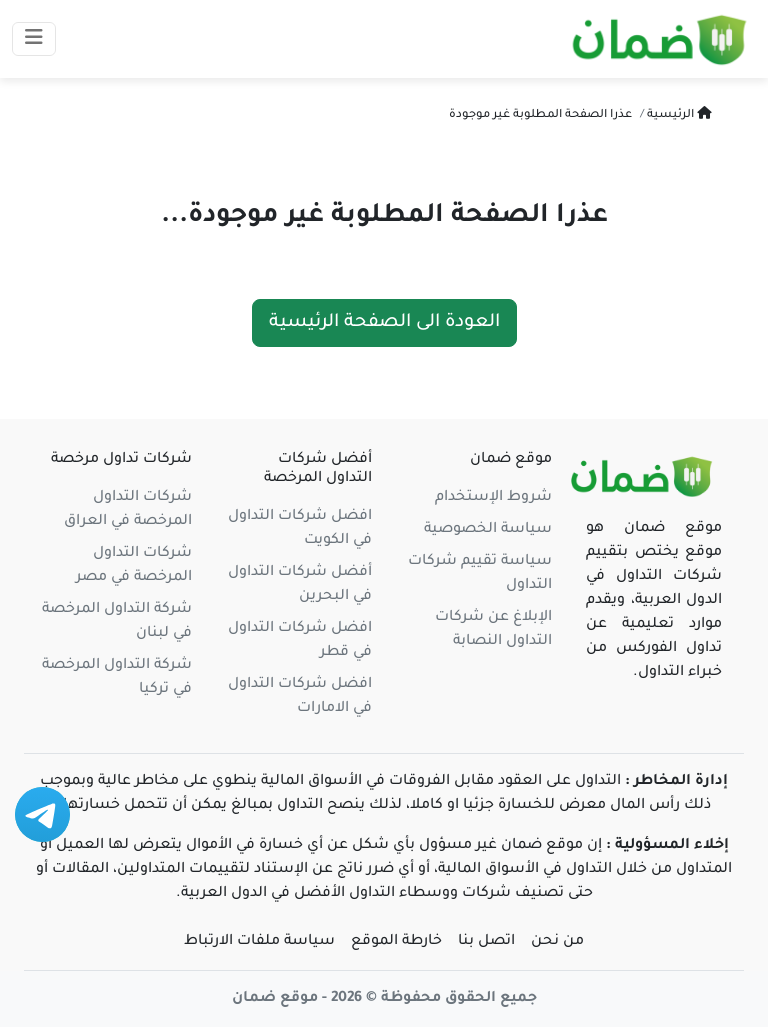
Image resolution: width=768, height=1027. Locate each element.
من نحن (557, 942)
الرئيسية (677, 115)
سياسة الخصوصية (488, 530)
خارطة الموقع (396, 942)
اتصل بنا (486, 942)
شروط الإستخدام (493, 498)
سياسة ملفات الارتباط (259, 942)
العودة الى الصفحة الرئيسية (384, 323)
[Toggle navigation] (34, 39)
